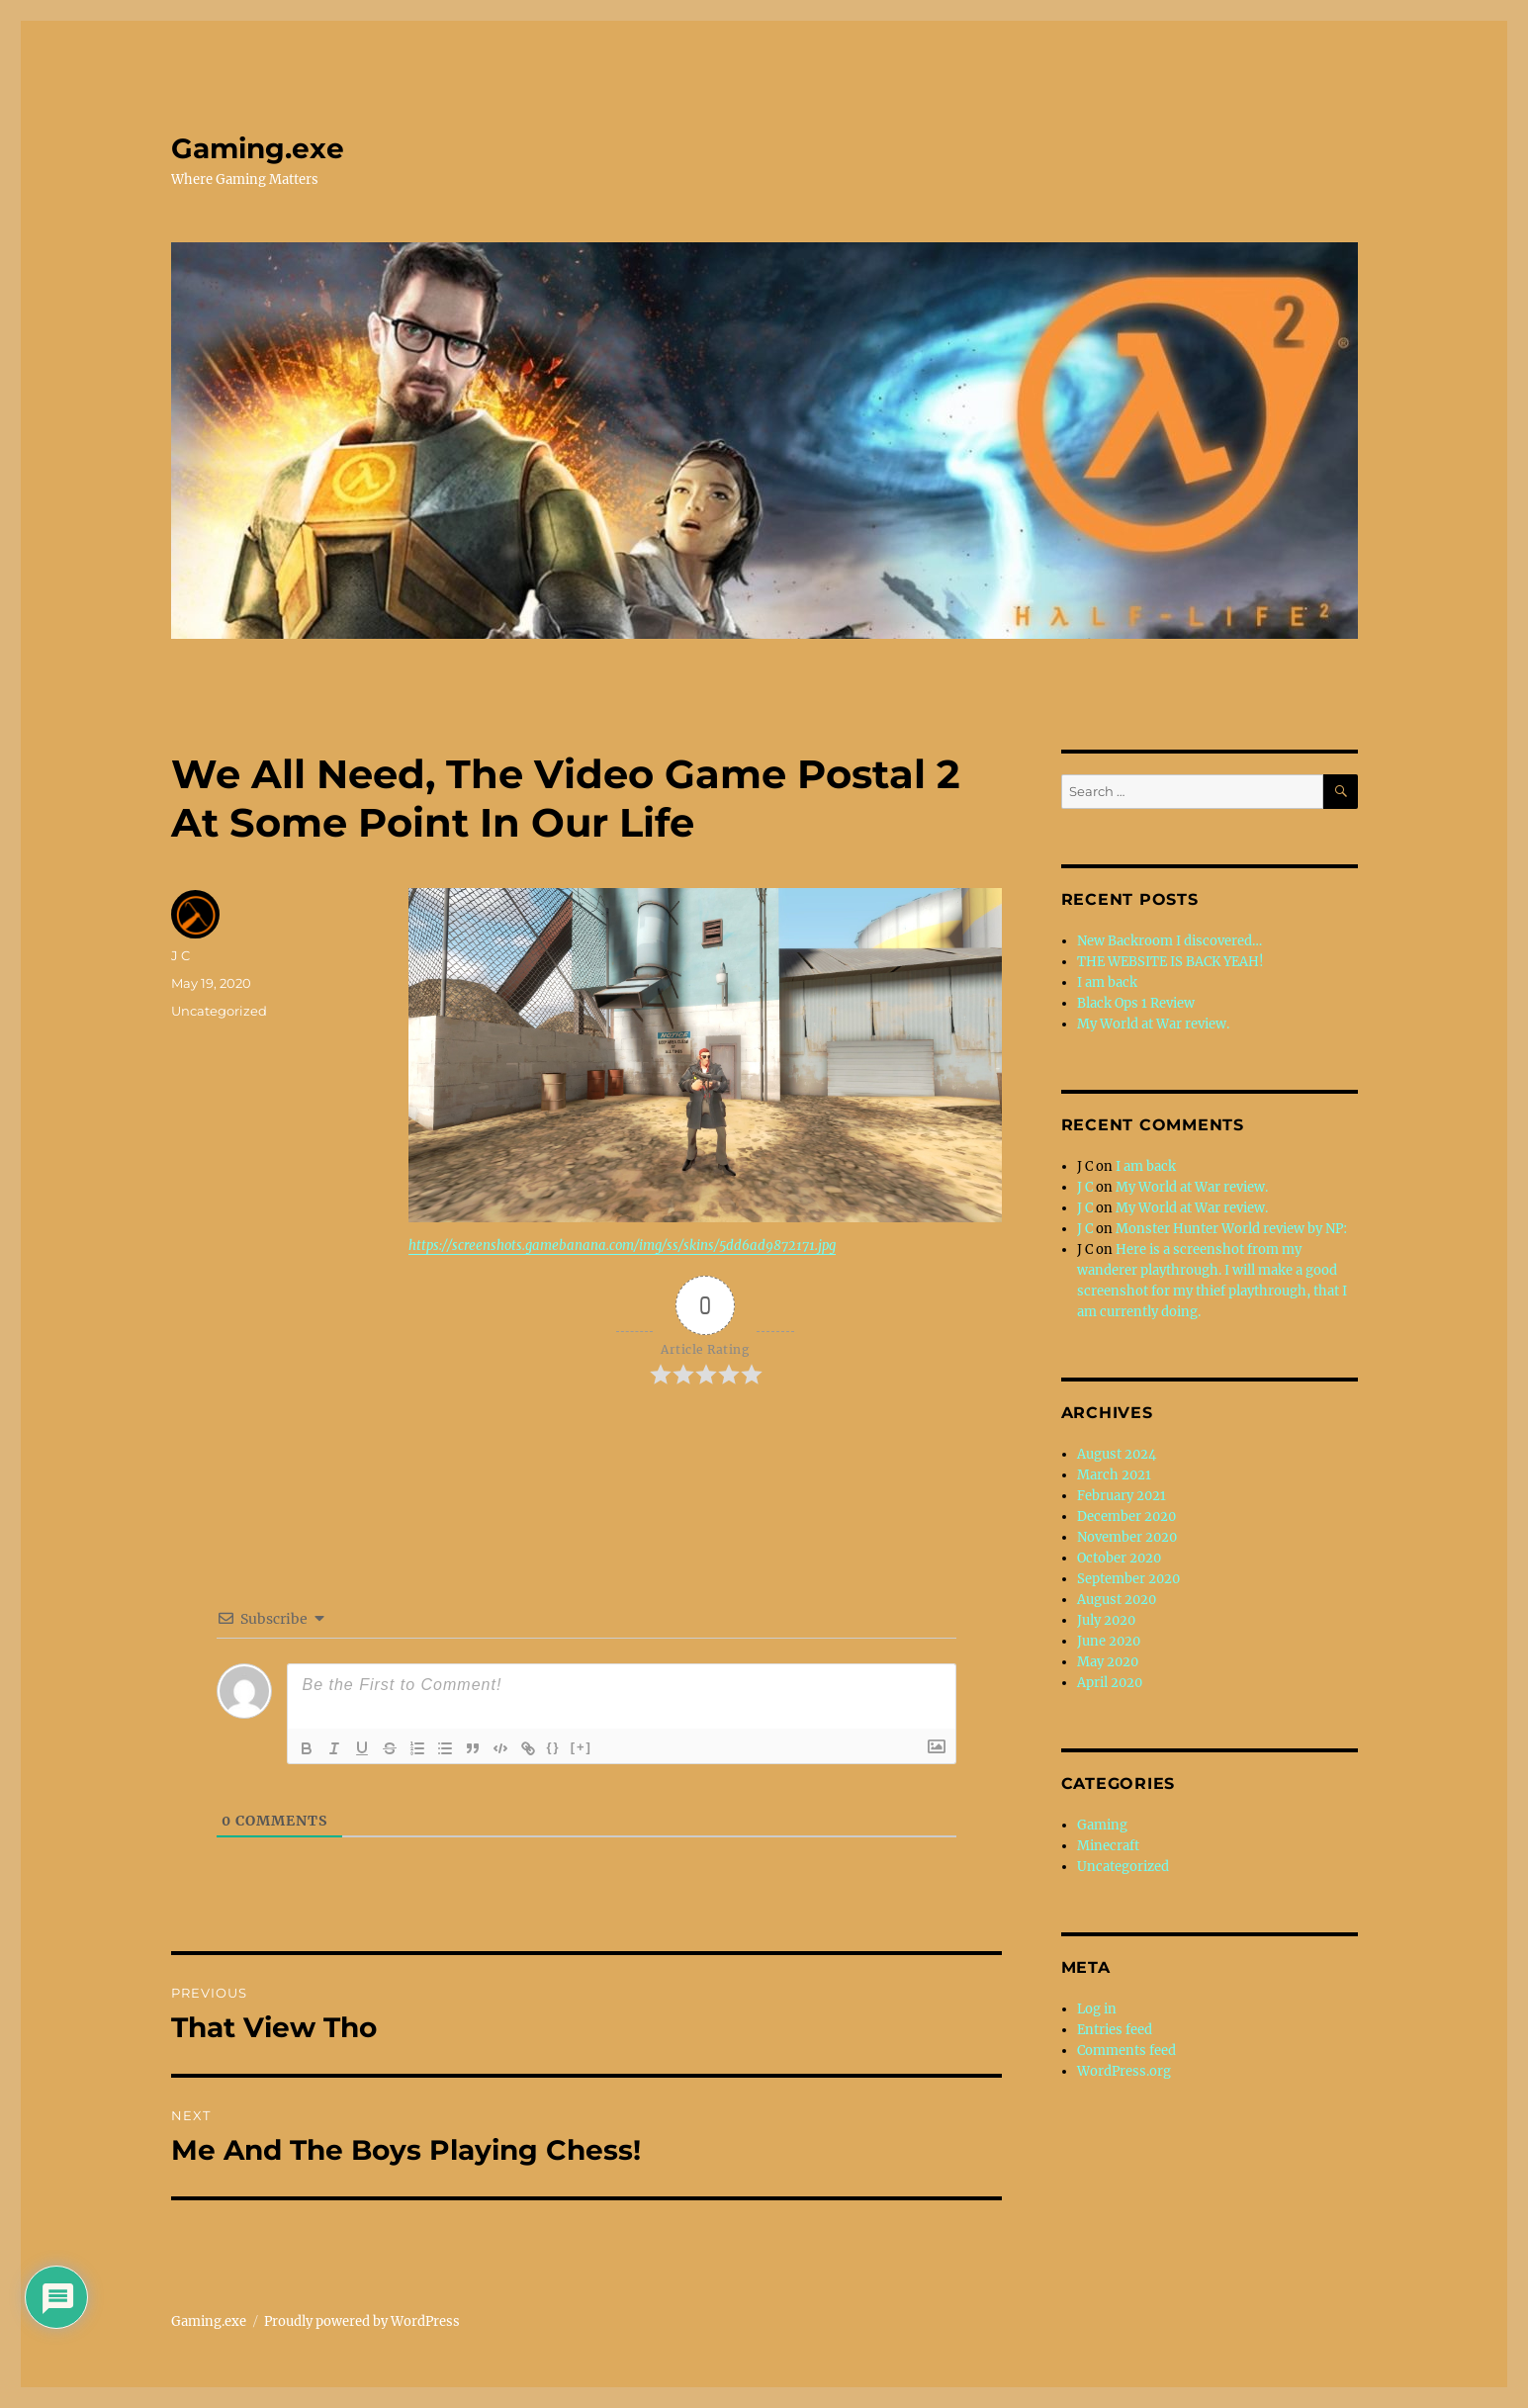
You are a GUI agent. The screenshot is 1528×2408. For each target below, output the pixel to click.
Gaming (1102, 1825)
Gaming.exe (257, 148)
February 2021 (1121, 1495)
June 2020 (1108, 1641)
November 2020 (1127, 1537)
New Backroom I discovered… (1169, 941)
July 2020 (1106, 1620)
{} (554, 1746)
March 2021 (1114, 1475)
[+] (581, 1746)
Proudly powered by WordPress (362, 2321)
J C (180, 955)
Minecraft (1108, 1845)
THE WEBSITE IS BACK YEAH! (1170, 961)
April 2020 (1109, 1682)
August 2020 (1116, 1599)
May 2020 (1107, 1661)
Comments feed (1126, 2050)
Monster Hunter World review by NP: (1231, 1228)
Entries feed (1114, 2029)
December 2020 (1126, 1516)
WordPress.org (1124, 2071)
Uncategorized (219, 1011)
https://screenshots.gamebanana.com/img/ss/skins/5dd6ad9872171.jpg (622, 1245)
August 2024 (1116, 1454)
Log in (1097, 2009)
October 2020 (1119, 1558)
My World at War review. (1153, 1024)
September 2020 (1128, 1578)
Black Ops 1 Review (1136, 1003)
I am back (1107, 982)
